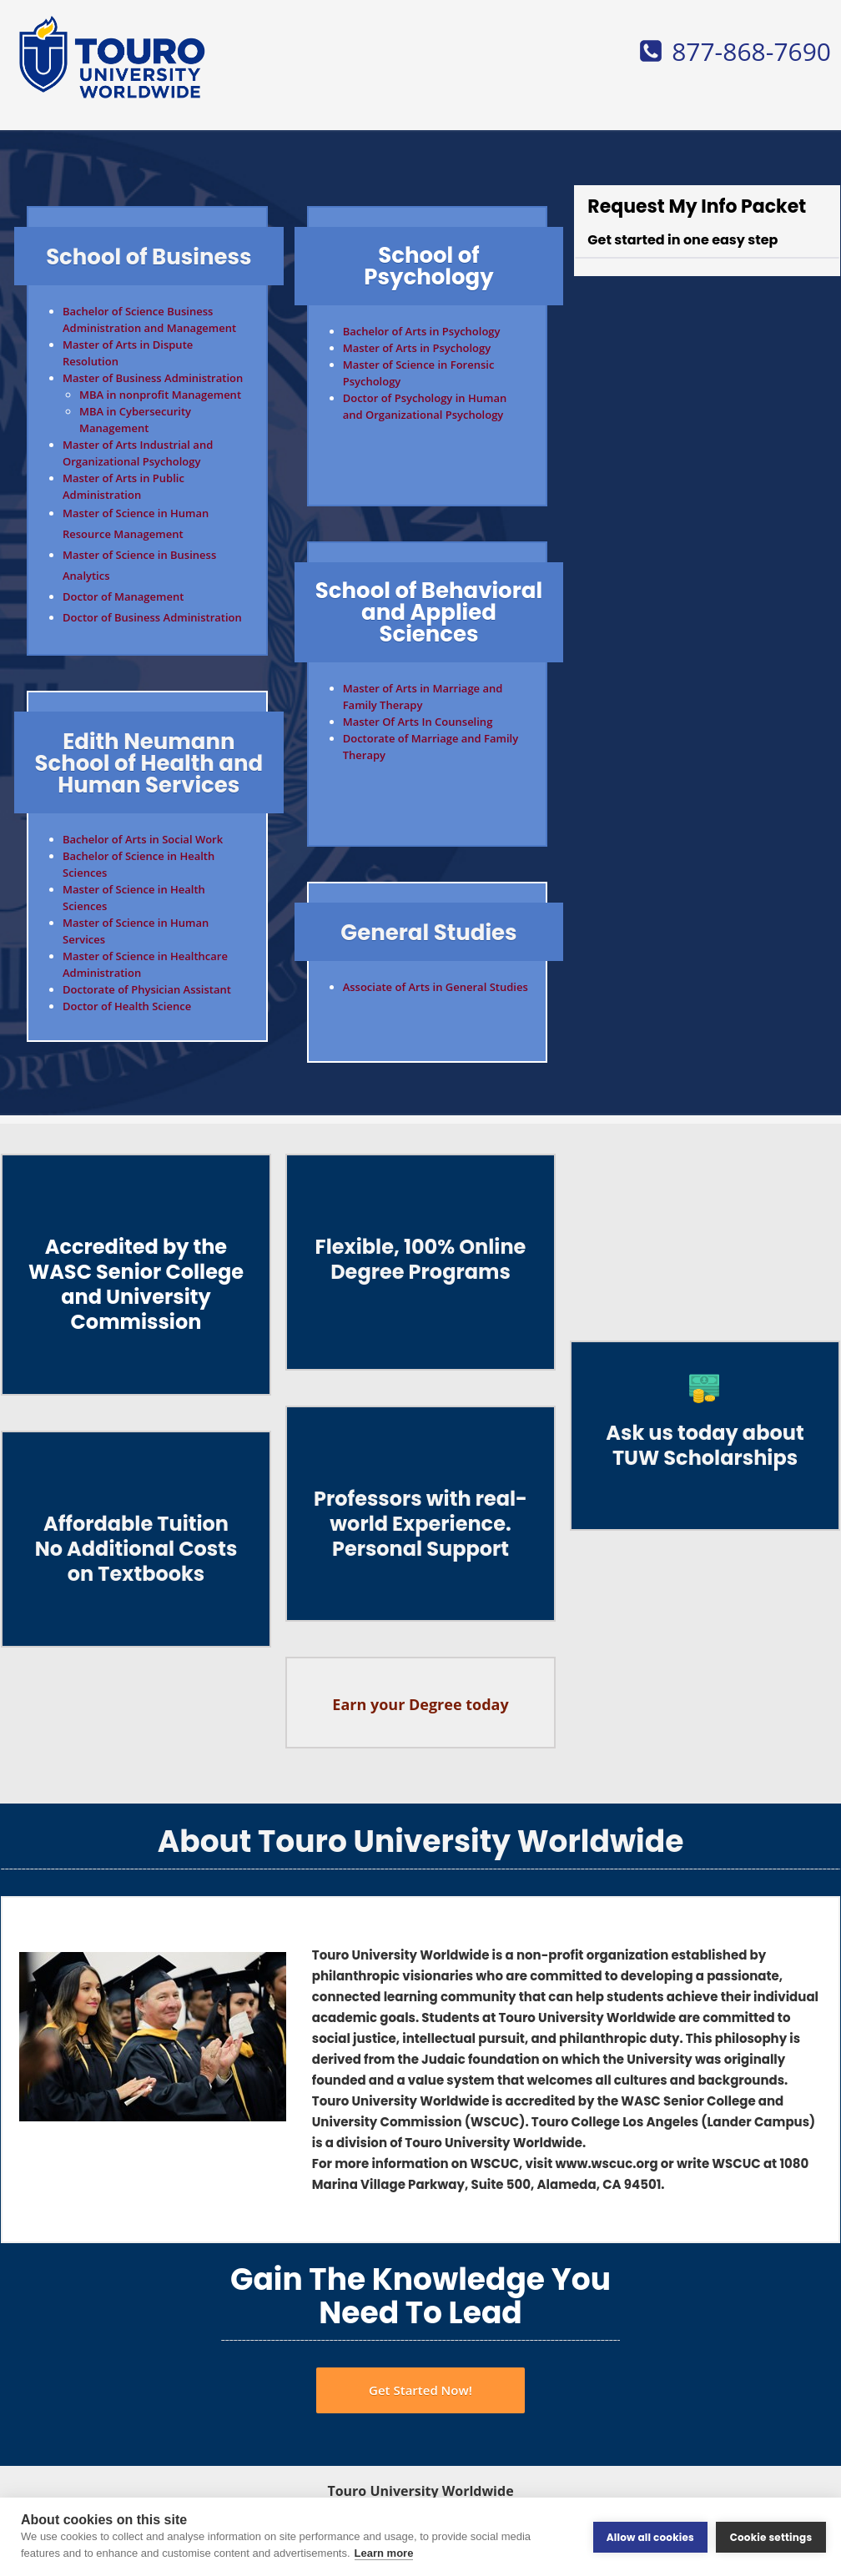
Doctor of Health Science (127, 1006)
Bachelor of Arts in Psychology (422, 331)
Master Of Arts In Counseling (418, 721)
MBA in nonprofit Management (160, 394)
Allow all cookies (650, 2536)
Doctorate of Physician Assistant (147, 989)
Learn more (384, 2553)
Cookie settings (771, 2536)
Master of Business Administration (153, 377)
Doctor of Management (123, 596)
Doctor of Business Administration (152, 617)
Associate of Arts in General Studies (435, 986)
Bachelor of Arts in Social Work (143, 839)
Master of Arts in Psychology (417, 347)
